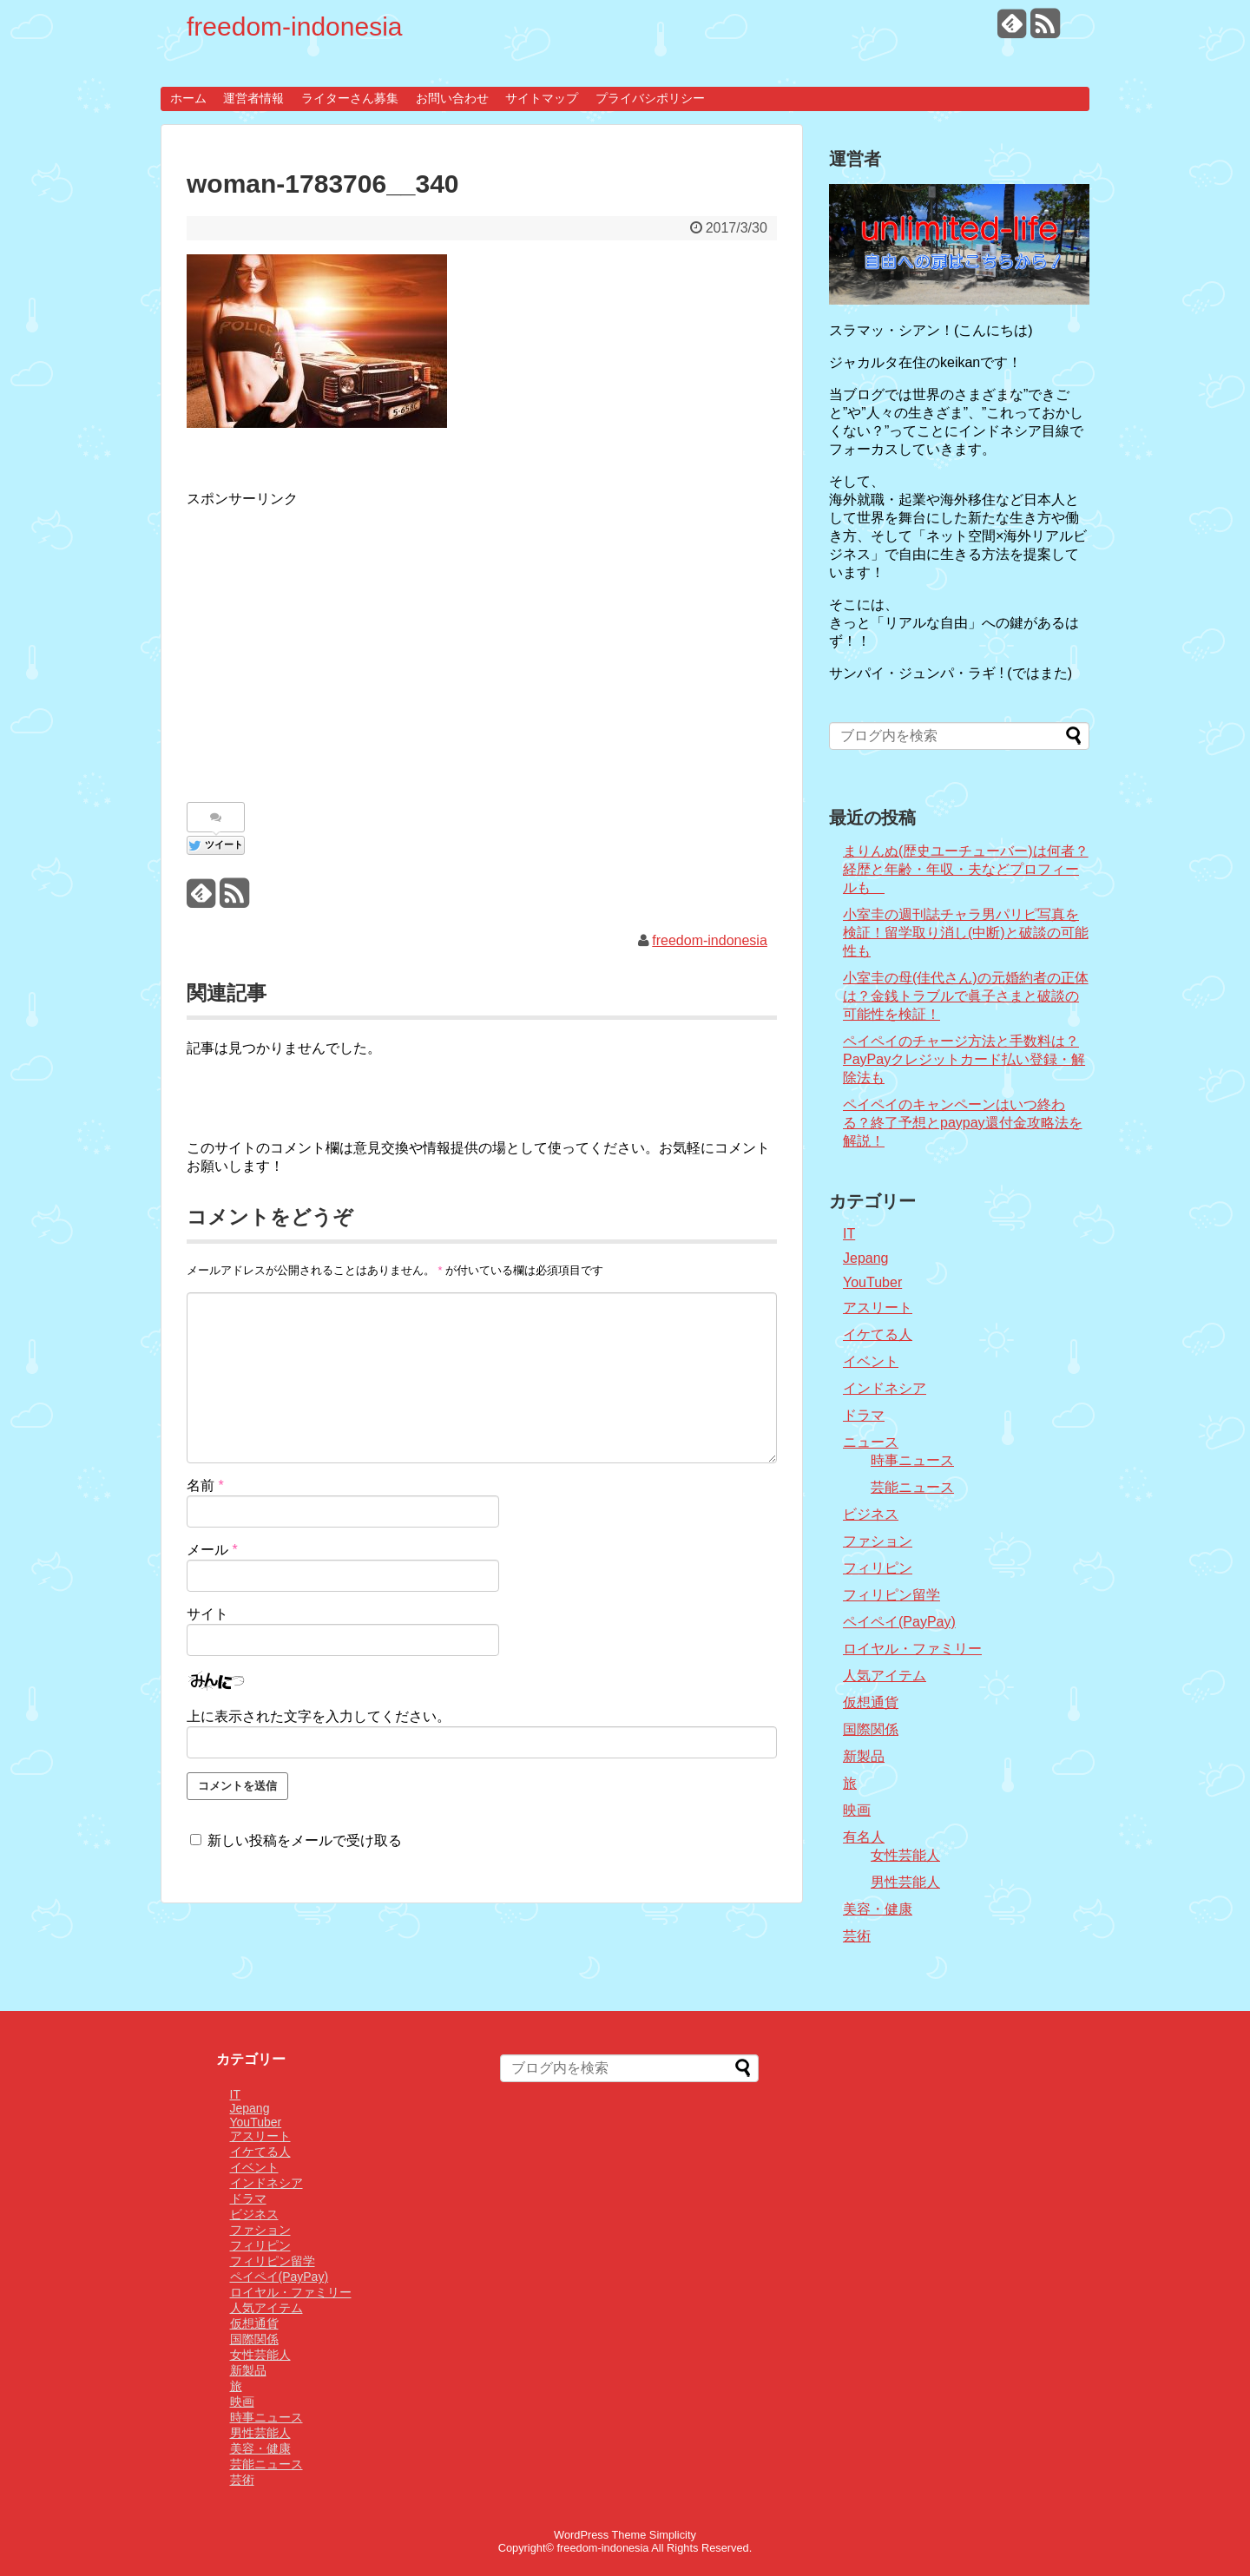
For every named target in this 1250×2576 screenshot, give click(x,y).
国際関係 (870, 1729)
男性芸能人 (905, 1882)
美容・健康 (877, 1909)
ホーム (188, 98)
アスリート (877, 1307)
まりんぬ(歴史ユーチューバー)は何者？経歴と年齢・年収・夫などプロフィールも (966, 869)
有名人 (864, 1837)
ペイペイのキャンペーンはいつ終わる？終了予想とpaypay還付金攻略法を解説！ (962, 1122)
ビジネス (870, 1514)
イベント (870, 1361)
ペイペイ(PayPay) (899, 1621)
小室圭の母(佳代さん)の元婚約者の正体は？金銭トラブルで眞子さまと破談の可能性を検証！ (966, 996)
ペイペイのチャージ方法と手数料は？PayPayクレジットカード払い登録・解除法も (964, 1059)
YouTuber (872, 1282)
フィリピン (877, 1568)
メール (212, 1549)
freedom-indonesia (294, 26)
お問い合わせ (452, 98)
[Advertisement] (332, 645)
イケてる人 (877, 1334)
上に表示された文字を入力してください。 (319, 1716)
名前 (205, 1485)
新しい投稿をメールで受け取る (304, 1840)
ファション (877, 1541)
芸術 (857, 1936)
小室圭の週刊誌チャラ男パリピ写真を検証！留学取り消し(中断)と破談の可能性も (966, 932)
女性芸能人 (905, 1855)
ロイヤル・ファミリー (912, 1648)
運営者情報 (253, 98)
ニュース (870, 1442)
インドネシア (884, 1388)
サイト (207, 1614)
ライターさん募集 (349, 98)
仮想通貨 (870, 1702)
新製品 (864, 1756)
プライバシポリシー (650, 98)
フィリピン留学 (891, 1594)
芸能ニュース (912, 1487)
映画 (857, 1810)
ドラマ (864, 1415)
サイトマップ (541, 98)
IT (849, 1233)
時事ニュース (912, 1460)
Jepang (866, 1258)
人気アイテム (884, 1675)
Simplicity (672, 2534)
